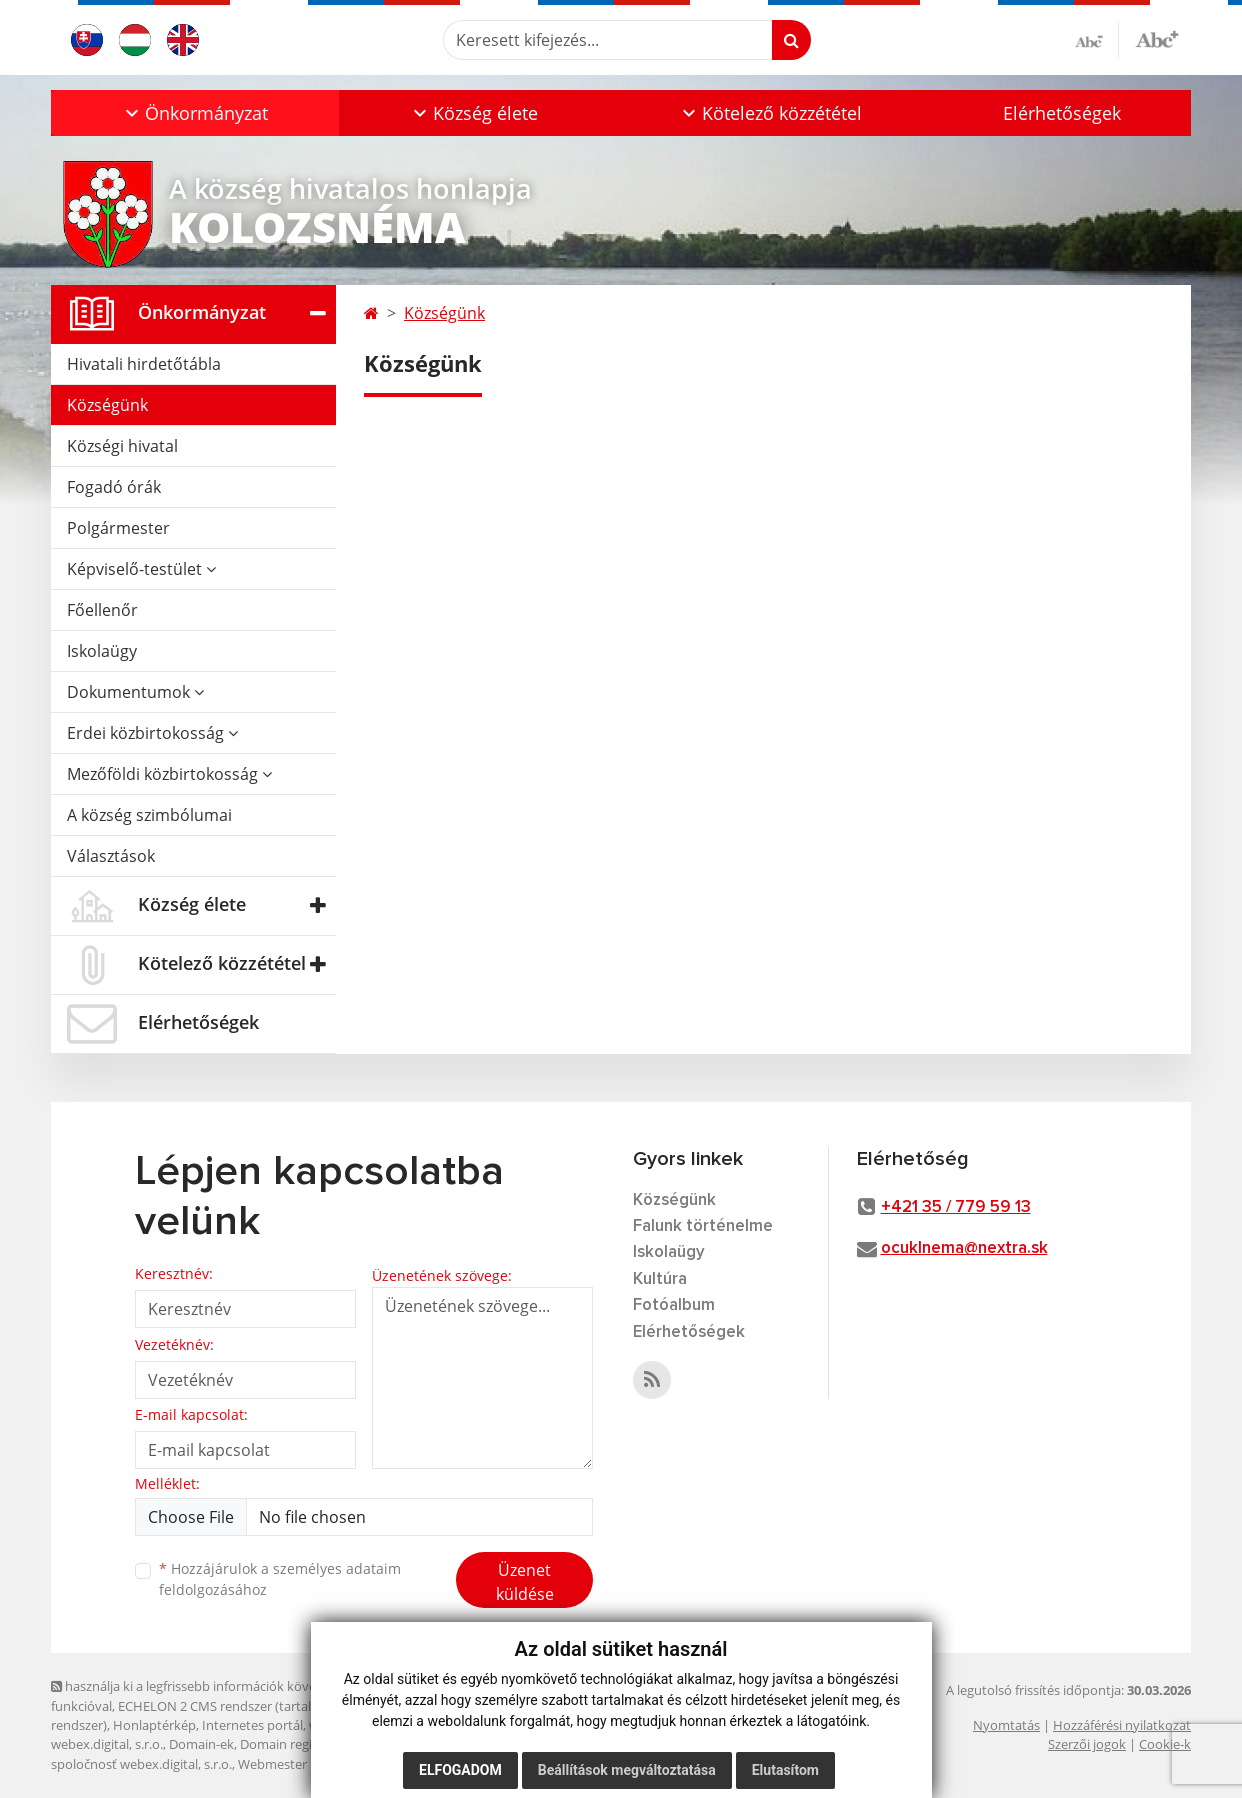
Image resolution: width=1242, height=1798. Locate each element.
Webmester (272, 1764)
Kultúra (660, 1279)
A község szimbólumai (149, 815)
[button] (195, 113)
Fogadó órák (114, 487)
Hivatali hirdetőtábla (144, 364)
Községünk (107, 405)
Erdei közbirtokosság (152, 733)
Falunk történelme (703, 1226)
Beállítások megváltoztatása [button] (627, 1770)
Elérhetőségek (1062, 113)
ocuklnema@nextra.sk (964, 1248)
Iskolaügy (102, 651)
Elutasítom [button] (785, 1770)
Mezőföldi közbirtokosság (169, 774)
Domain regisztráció (299, 1744)
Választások (111, 856)
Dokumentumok (135, 692)
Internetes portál (252, 1725)
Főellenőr (102, 610)
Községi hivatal (122, 446)
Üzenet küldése (525, 1582)
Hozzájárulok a (280, 1579)
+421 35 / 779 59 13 (956, 1207)
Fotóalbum (674, 1305)
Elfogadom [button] (460, 1770)
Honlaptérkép (154, 1725)
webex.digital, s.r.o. (107, 1744)
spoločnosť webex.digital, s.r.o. (141, 1764)
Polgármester (118, 528)
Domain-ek (201, 1744)
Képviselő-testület (141, 569)
